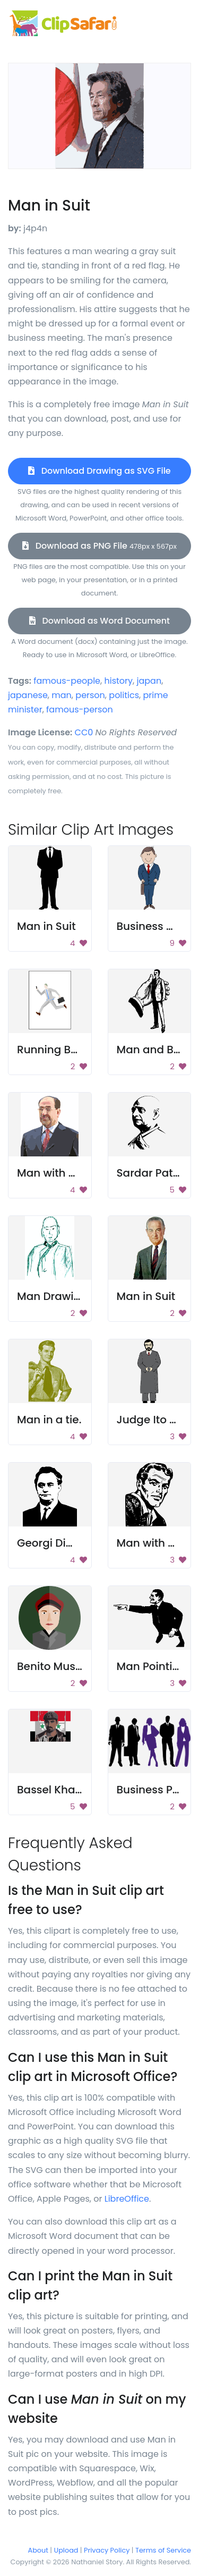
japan (148, 681)
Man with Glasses (63, 1172)
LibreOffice (127, 2199)
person (90, 695)
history (118, 681)
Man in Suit (46, 926)
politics (124, 695)
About (38, 2550)
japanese (28, 695)
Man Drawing (52, 1296)
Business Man (153, 926)
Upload (66, 2550)
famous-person (79, 709)
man (61, 695)
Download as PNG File (99, 546)
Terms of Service (163, 2550)
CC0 (84, 732)
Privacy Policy (106, 2550)
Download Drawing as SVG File (99, 471)
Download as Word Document (99, 621)
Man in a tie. (49, 1419)
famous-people (66, 681)
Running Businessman (76, 1049)
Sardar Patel (150, 1172)
